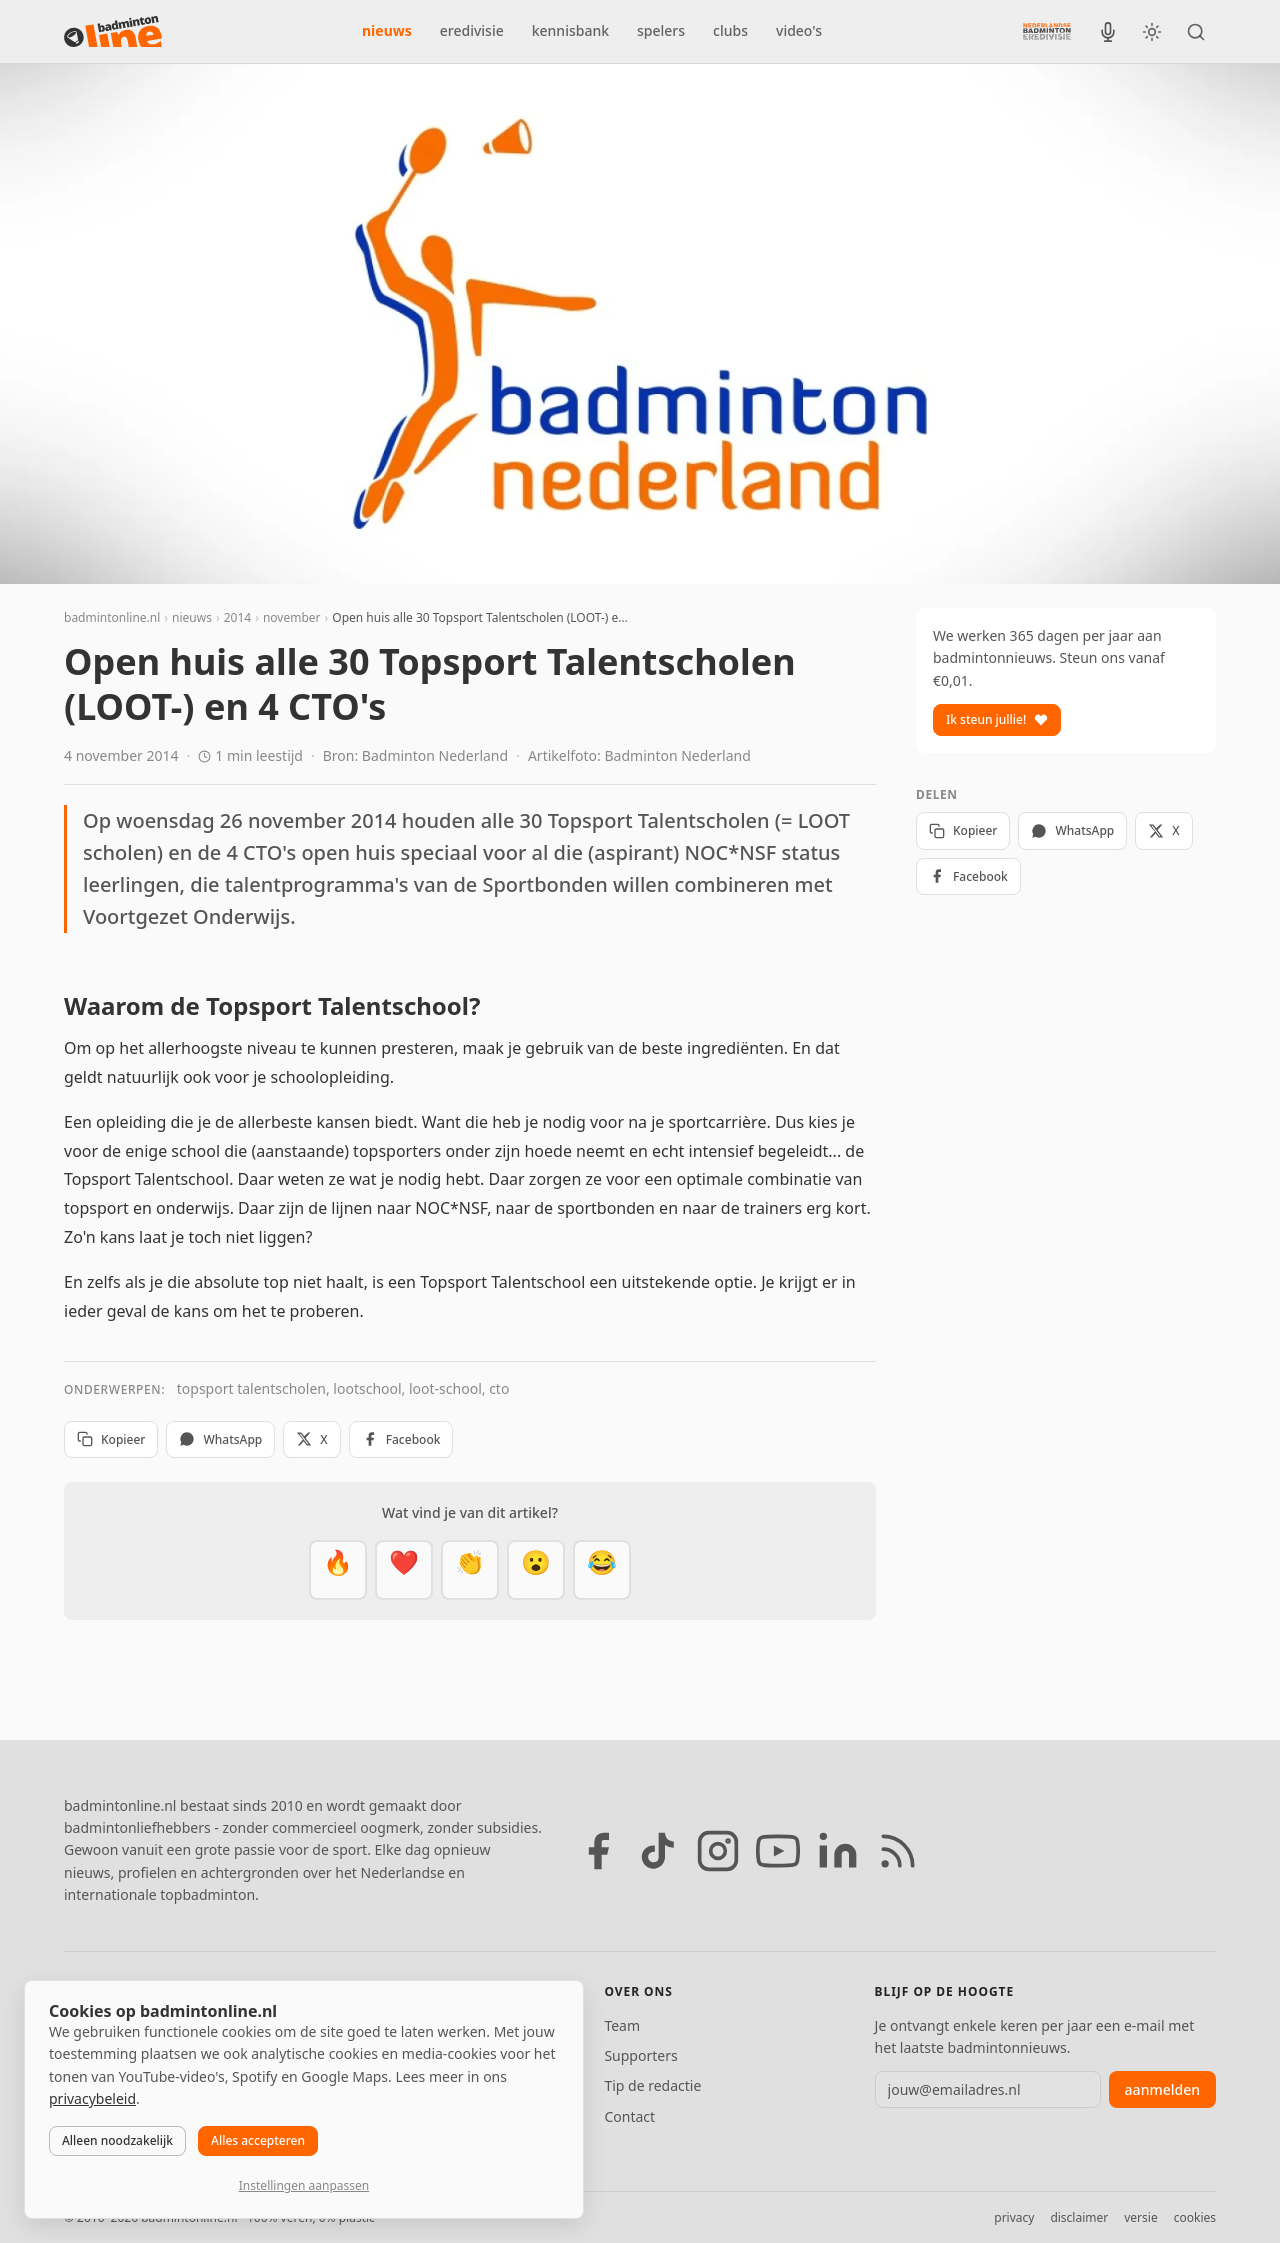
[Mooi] (404, 1570)
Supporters (640, 2055)
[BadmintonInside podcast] (1108, 32)
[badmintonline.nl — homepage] (113, 32)
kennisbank (570, 30)
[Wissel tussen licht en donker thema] (1152, 32)
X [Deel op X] (311, 1439)
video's (799, 30)
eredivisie (472, 30)
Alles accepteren (258, 2140)
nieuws (387, 30)
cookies (1195, 2217)
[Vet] (338, 1570)
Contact (629, 2116)
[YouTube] (778, 1851)
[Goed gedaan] (470, 1570)
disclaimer (1079, 2217)
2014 (237, 617)
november (292, 617)
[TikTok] (658, 1851)
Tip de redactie (652, 2085)
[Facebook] (598, 1851)
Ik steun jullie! (997, 719)
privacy (1014, 2217)
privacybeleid (92, 2098)
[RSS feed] (898, 1851)
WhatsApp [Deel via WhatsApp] (220, 1439)
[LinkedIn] (838, 1851)
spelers (661, 30)
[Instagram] (718, 1851)
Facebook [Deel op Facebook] (401, 1439)
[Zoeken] (1196, 32)
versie (1140, 2217)
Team (622, 2025)
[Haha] (602, 1570)
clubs (730, 30)
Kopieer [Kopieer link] (111, 1439)
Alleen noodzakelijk (117, 2140)
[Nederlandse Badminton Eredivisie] (1047, 31)
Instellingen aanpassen (304, 2185)
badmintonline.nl (112, 617)
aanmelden (1162, 2089)
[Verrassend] (536, 1570)
